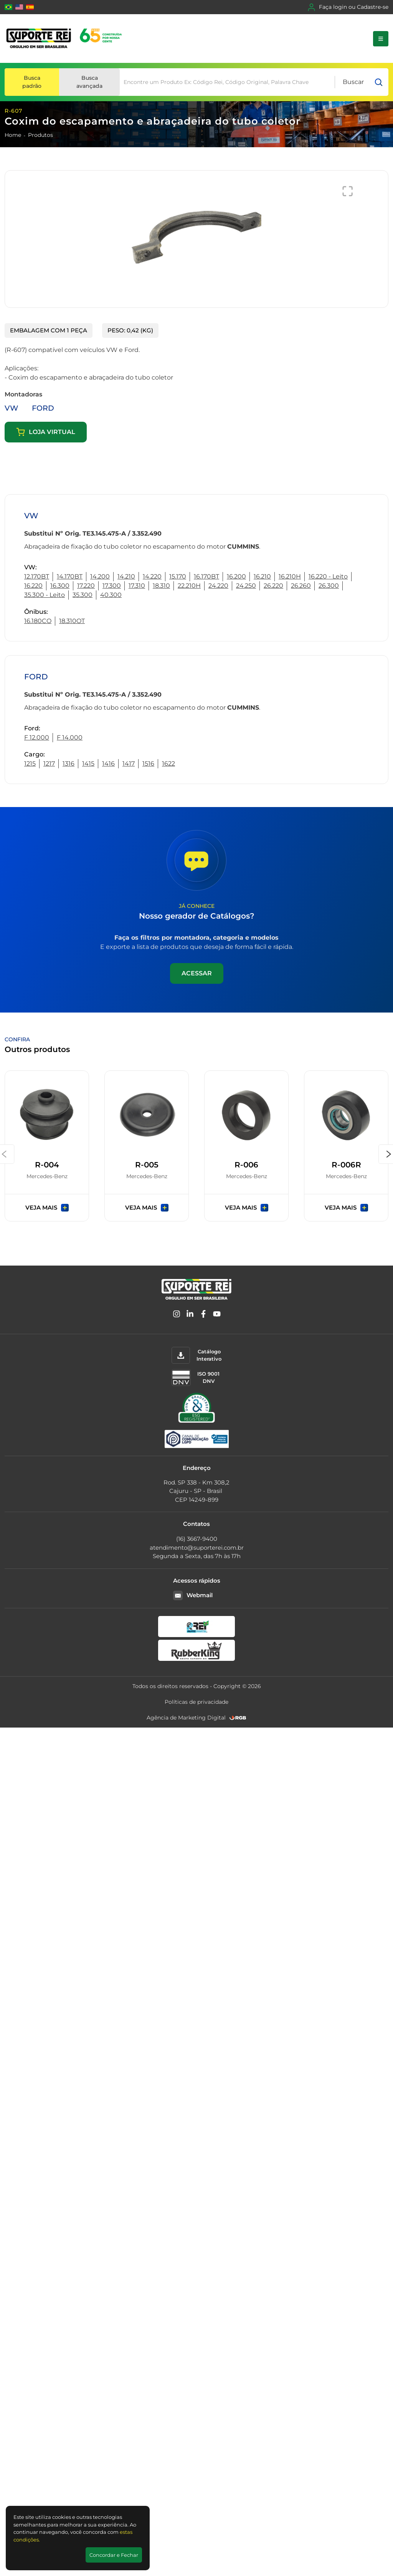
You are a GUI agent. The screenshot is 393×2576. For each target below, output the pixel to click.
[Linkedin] (190, 1315)
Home (13, 135)
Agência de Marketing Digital (186, 1717)
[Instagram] (176, 1315)
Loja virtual (45, 432)
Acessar (197, 973)
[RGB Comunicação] (238, 1718)
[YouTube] (217, 1315)
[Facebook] (203, 1315)
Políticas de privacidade (196, 1701)
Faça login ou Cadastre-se (348, 7)
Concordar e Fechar (113, 2555)
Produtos (40, 135)
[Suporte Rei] (65, 38)
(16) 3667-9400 (196, 1538)
